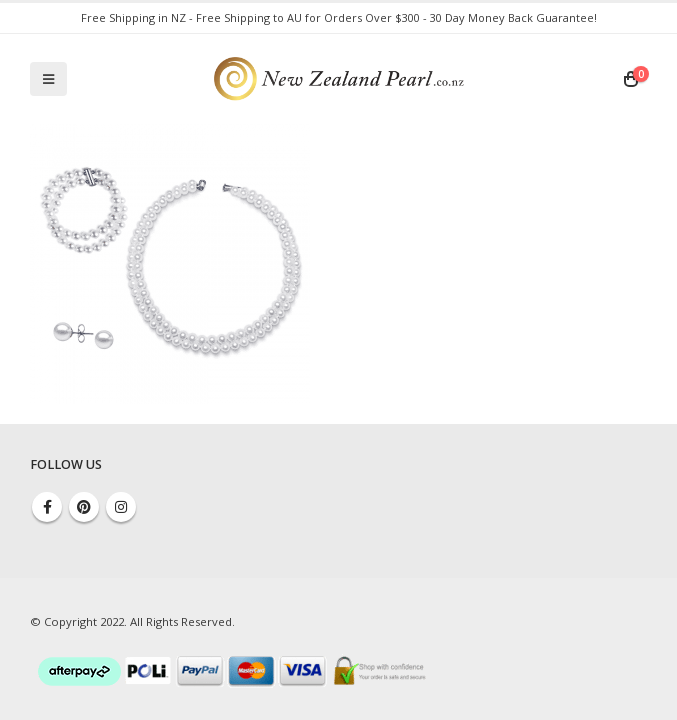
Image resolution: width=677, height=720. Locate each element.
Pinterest (84, 507)
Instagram (121, 507)
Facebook (47, 507)
